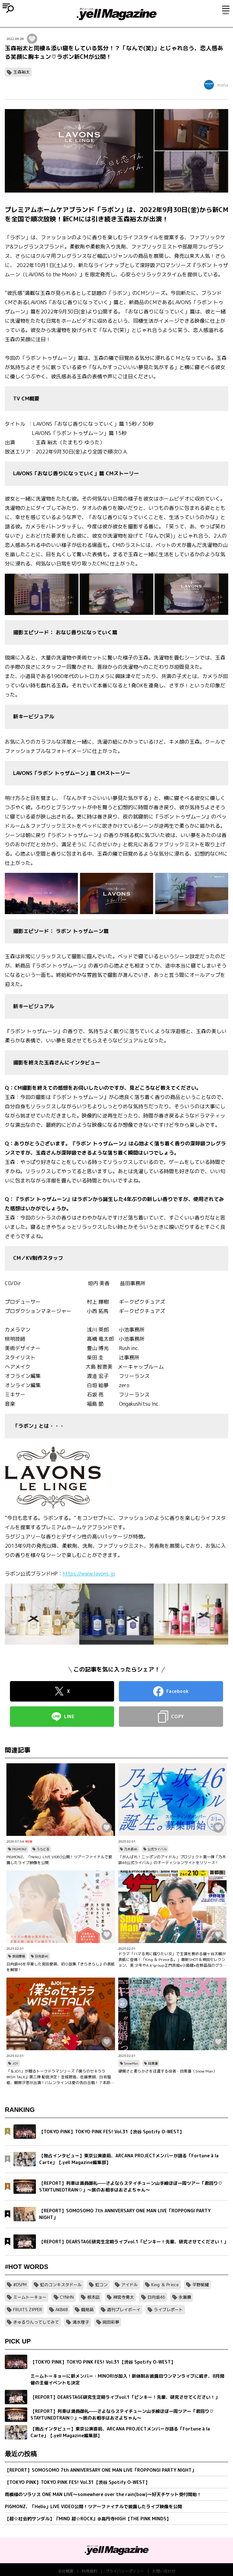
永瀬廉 (185, 2297)
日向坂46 (41, 1956)
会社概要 (65, 2571)
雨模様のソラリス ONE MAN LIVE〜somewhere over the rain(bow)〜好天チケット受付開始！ (103, 2494)
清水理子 (80, 2322)
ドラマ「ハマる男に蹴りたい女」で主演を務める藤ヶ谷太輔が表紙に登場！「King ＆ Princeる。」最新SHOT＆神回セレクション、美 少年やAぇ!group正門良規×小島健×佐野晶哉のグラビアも (172, 1959)
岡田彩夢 (111, 2322)
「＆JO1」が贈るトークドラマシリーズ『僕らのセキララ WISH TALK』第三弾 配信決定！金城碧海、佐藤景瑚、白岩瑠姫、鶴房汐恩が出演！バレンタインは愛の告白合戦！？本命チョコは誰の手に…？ (60, 2077)
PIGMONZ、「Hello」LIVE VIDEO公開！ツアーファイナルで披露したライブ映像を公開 (59, 1859)
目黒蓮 (153, 2063)
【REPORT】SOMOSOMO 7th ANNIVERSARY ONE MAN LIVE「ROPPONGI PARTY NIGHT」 (100, 2470)
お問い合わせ (163, 2571)
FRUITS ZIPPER (27, 2309)
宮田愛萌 (18, 1956)
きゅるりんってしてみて (36, 2322)
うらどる (43, 1849)
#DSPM (20, 2285)
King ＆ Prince (165, 2285)
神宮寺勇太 (123, 2297)
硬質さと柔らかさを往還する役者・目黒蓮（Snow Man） (167, 2071)
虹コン (101, 2285)
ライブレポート (168, 2309)
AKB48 (61, 2309)
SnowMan (131, 2063)
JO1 (15, 2063)
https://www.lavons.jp (89, 1573)
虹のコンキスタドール (61, 2285)
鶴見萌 (87, 2309)
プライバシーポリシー (124, 2571)
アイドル (129, 2285)
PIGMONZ (19, 1849)
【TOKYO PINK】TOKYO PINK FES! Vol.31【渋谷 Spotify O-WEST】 (77, 2482)
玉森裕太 (21, 72)
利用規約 (89, 2571)
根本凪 (93, 2297)
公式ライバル (157, 1849)
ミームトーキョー (29, 2297)
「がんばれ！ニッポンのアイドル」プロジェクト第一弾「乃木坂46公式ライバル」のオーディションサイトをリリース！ (172, 1859)
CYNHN (67, 2297)
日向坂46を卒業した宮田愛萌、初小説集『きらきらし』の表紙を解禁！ (60, 1966)
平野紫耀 (200, 2285)
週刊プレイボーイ (123, 2309)
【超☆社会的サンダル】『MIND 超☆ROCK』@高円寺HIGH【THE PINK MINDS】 (88, 2519)
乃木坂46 (130, 1849)
